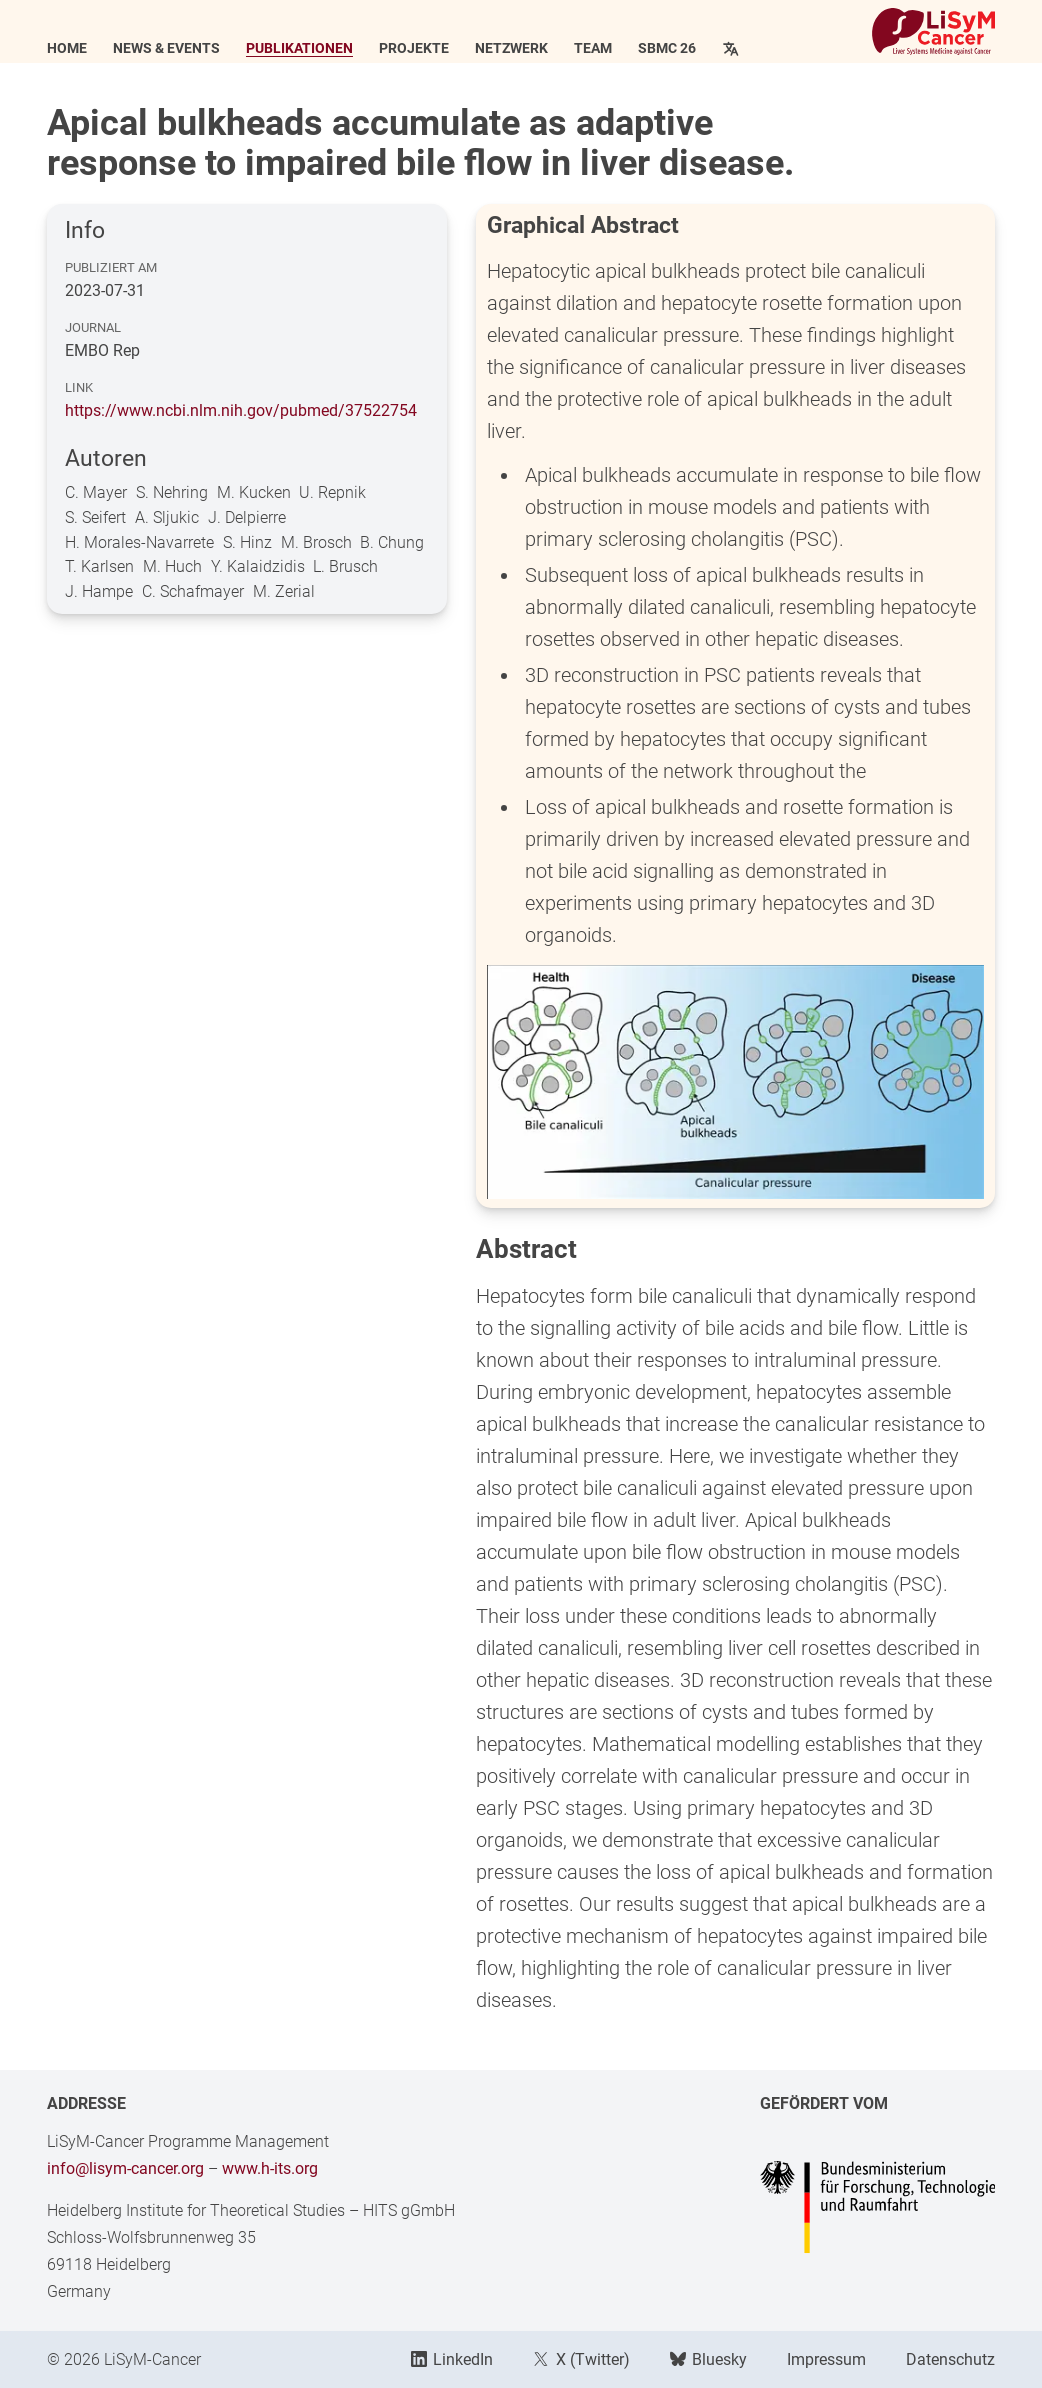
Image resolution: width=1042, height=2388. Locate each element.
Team (593, 49)
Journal (93, 327)
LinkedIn (452, 2359)
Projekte (414, 49)
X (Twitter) (581, 2359)
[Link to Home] (933, 31)
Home (67, 49)
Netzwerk (511, 49)
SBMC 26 (667, 49)
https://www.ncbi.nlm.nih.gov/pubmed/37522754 (241, 410)
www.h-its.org (270, 2168)
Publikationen (299, 49)
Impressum (826, 2359)
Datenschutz (950, 2359)
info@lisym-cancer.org (125, 2168)
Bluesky (708, 2359)
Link (79, 387)
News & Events (166, 49)
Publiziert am (111, 267)
